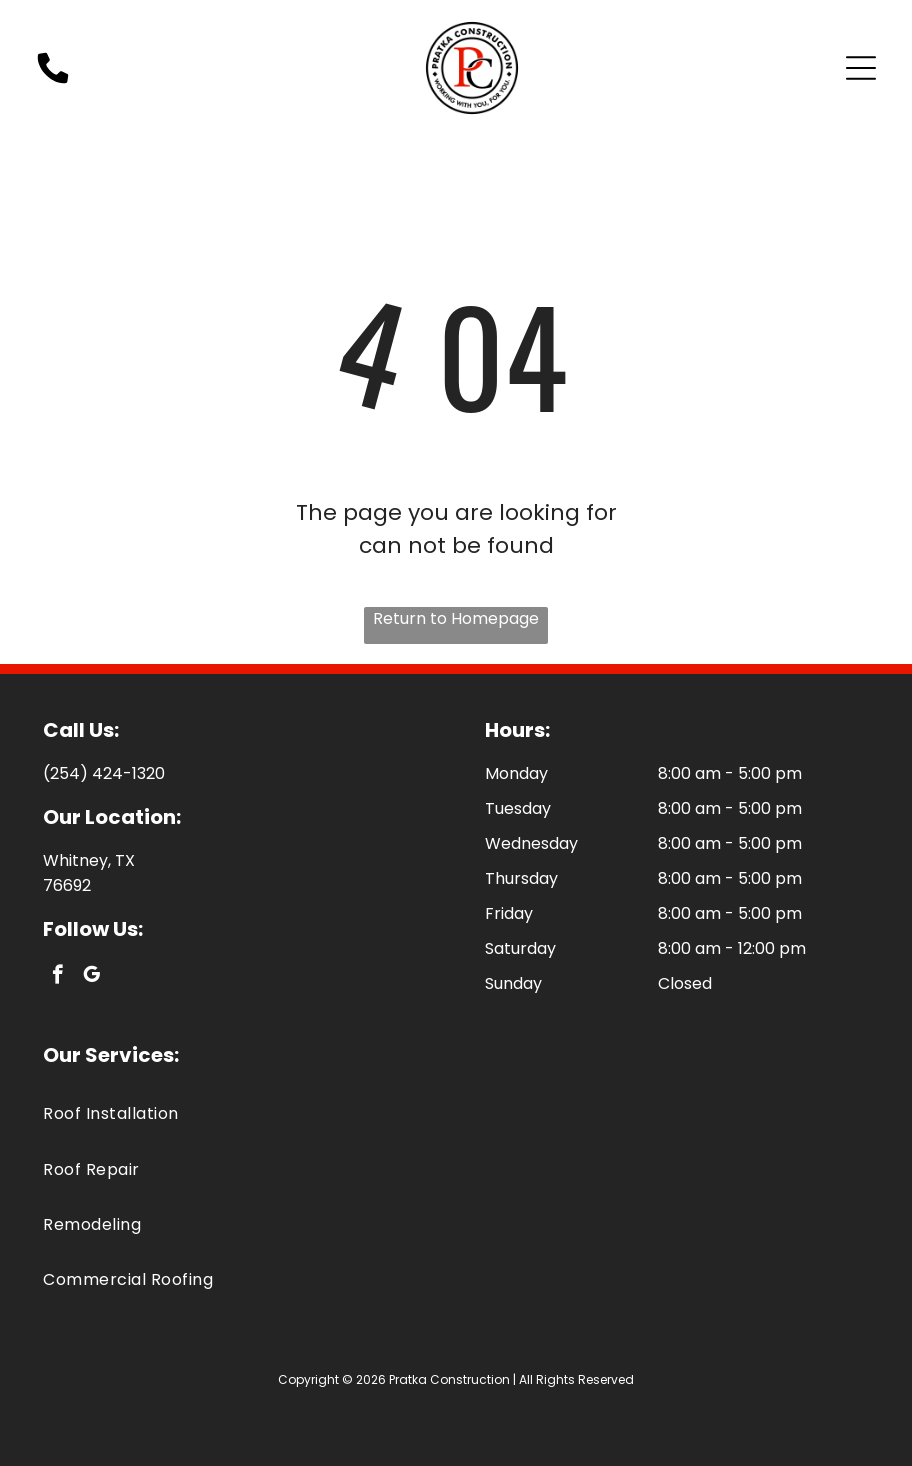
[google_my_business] (91, 977)
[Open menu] (861, 68)
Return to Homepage (456, 618)
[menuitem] (455, 1113)
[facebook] (57, 977)
